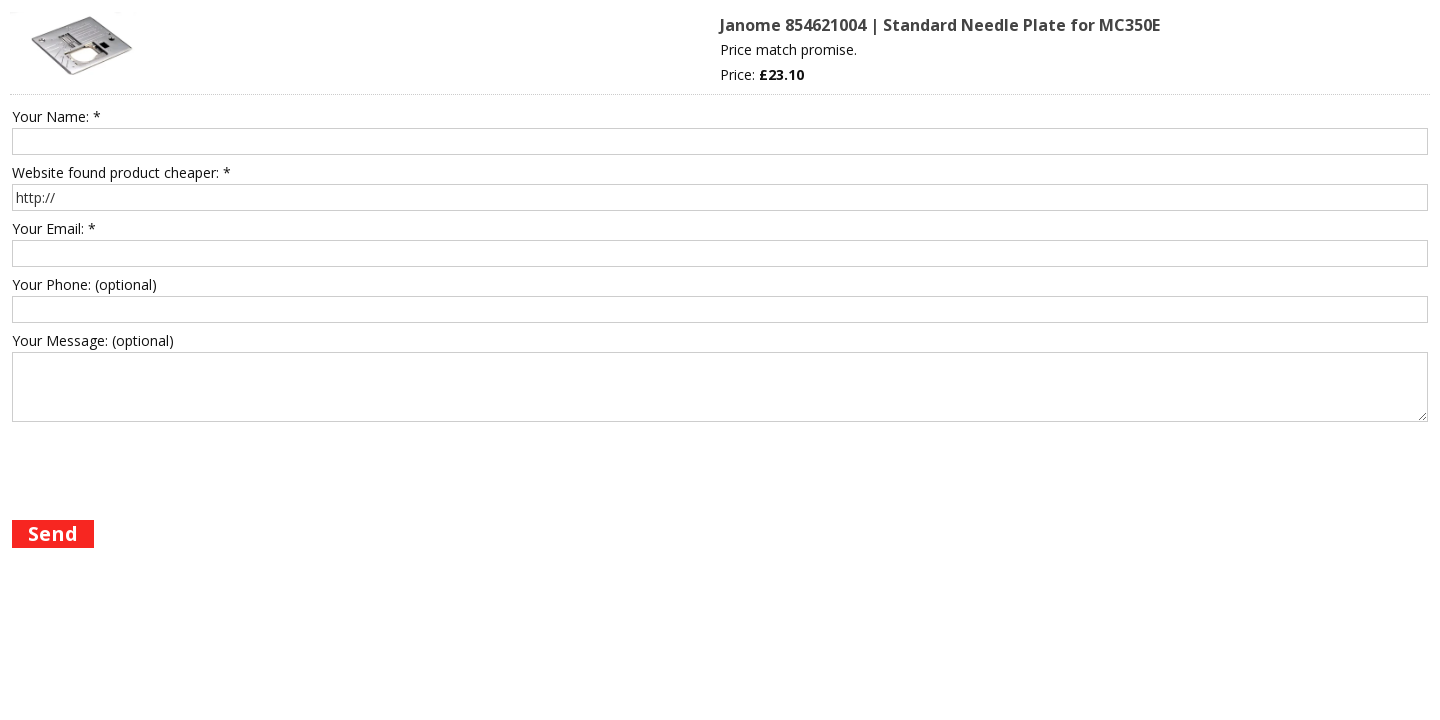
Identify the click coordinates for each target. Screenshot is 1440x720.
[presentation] (164, 467)
